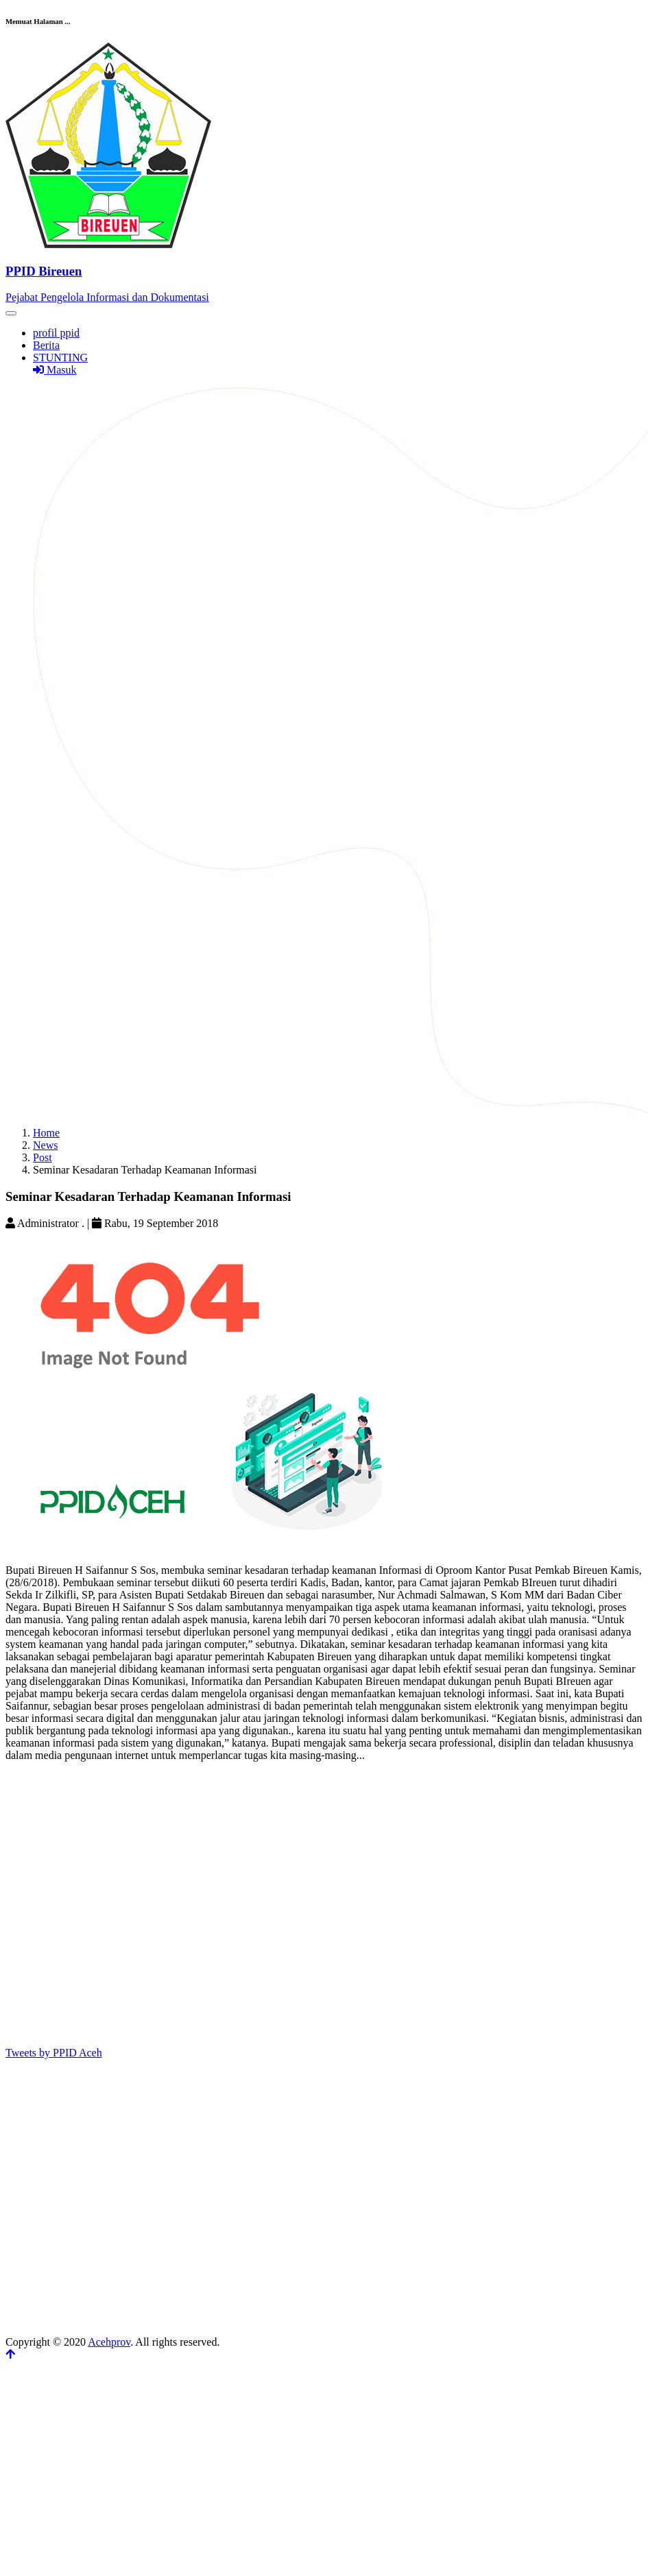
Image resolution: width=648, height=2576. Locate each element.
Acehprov (109, 2342)
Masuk (55, 370)
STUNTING (60, 357)
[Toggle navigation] (10, 313)
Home (46, 1133)
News (45, 1145)
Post (42, 1157)
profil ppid (56, 333)
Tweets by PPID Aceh (53, 2052)
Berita (46, 345)
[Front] (324, 271)
